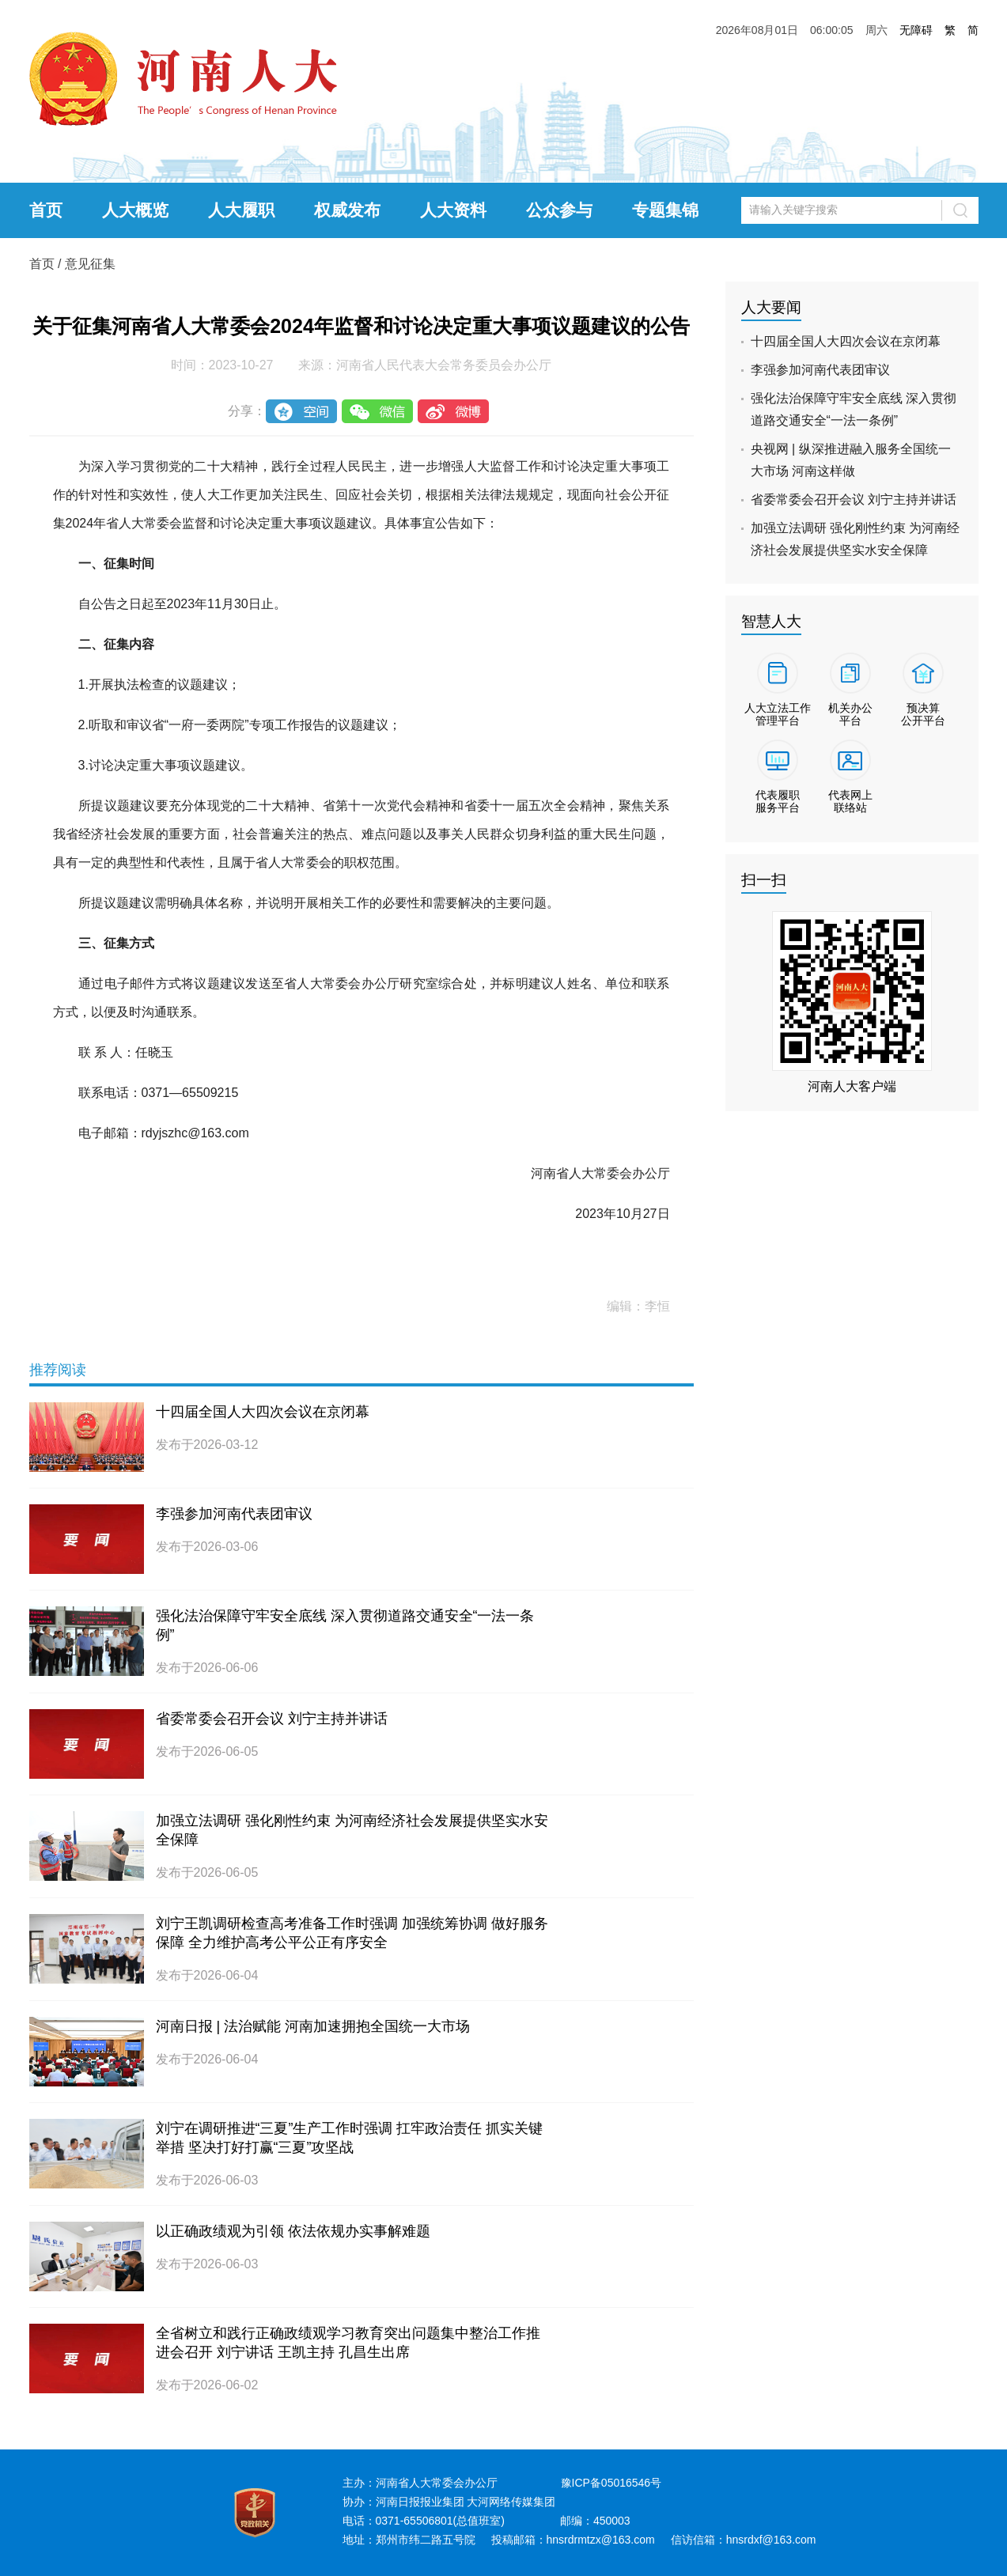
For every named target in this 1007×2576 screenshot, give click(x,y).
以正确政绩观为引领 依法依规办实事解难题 (293, 2231)
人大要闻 (771, 307)
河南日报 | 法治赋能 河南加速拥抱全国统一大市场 (313, 2026)
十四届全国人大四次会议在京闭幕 (262, 1412)
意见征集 (90, 263)
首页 (45, 210)
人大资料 (453, 210)
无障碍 (916, 30)
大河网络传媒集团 (511, 2501)
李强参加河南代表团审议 (234, 1514)
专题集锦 (665, 210)
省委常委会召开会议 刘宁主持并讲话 (272, 1719)
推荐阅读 (57, 1370)
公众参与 (559, 210)
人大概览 (135, 210)
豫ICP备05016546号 (611, 2482)
